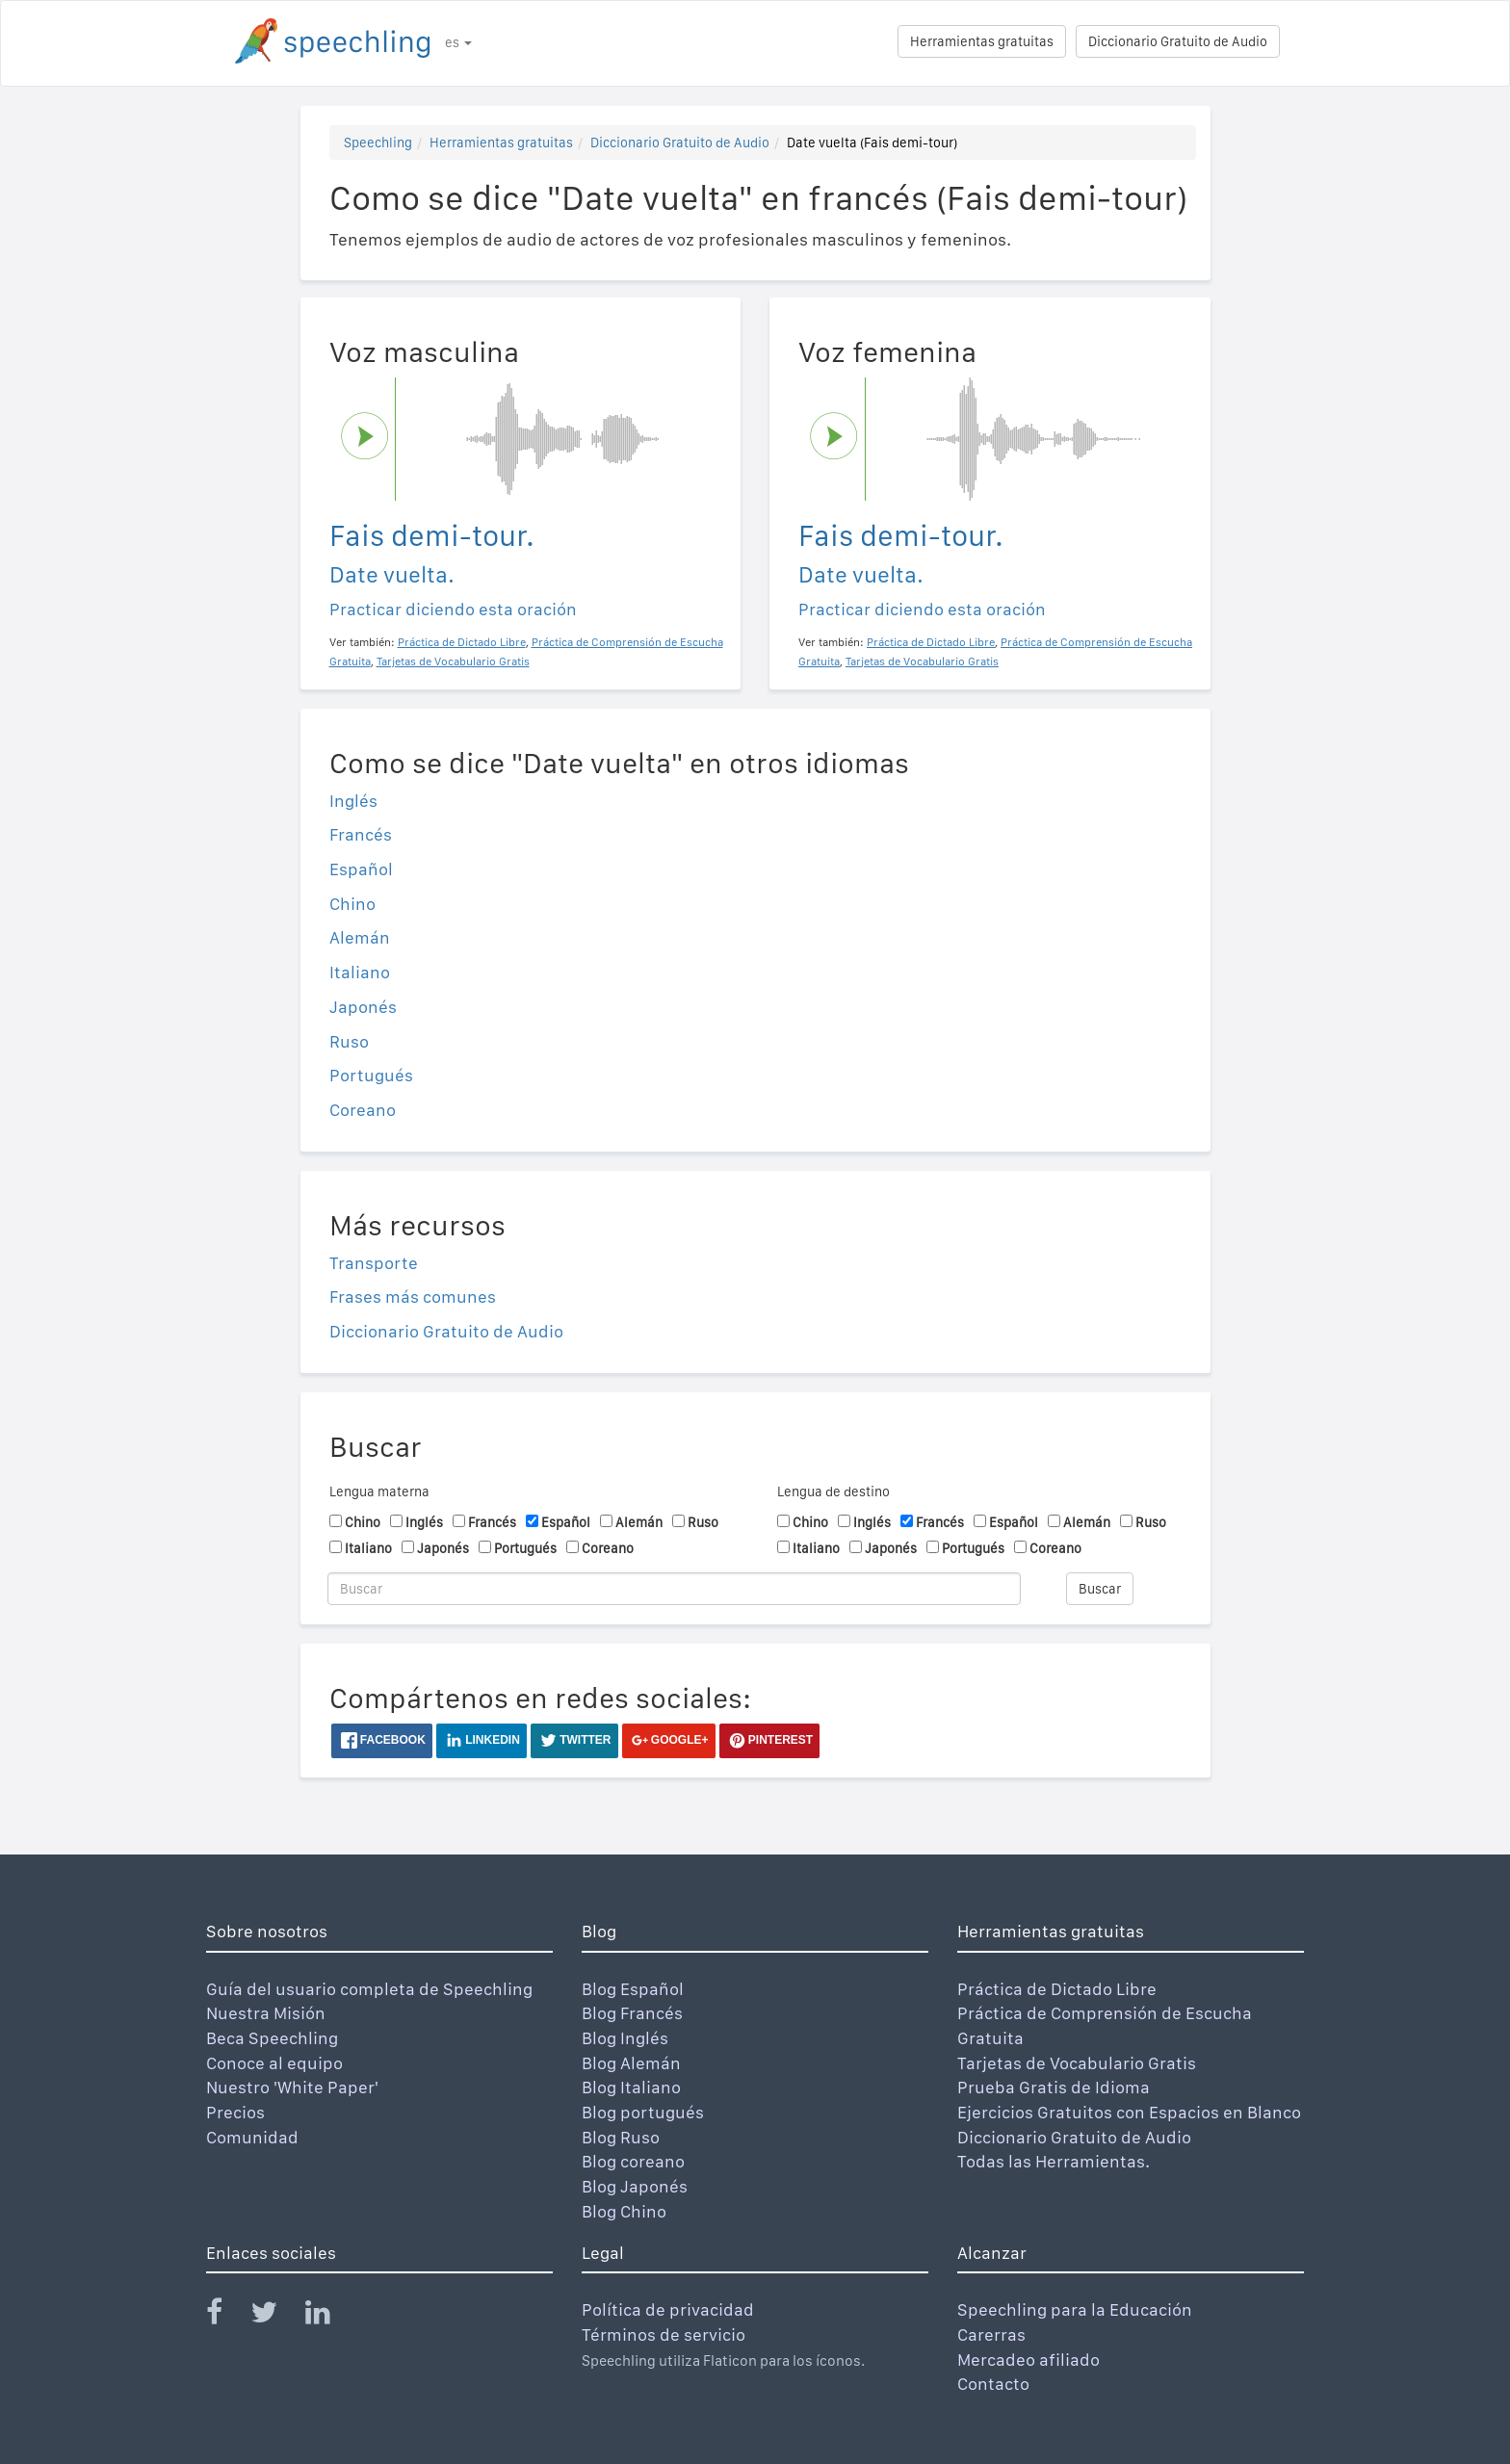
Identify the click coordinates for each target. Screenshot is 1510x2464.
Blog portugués (643, 2112)
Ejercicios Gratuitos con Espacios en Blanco (1129, 2112)
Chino (352, 904)
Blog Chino (624, 2211)
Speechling (378, 142)
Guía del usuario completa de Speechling (369, 1989)
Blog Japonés (635, 2186)
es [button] (458, 42)
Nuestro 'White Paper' (292, 2087)
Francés (360, 834)
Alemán (359, 937)
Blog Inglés (625, 2038)
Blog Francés (632, 2013)
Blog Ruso (621, 2137)
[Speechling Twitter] (275, 2316)
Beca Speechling (272, 2038)
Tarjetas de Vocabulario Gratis (1076, 2063)
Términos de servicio (663, 2334)
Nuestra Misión (265, 2013)
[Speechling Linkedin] (329, 2316)
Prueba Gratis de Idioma (1053, 2087)
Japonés (363, 1007)
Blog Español (633, 1989)
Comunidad (252, 2137)
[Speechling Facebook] (226, 2316)
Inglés (353, 801)
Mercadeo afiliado (1028, 2359)
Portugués (371, 1075)
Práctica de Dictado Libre (1057, 1989)
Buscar (1100, 1588)
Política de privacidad (668, 2309)
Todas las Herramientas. (1053, 2161)
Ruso (349, 1041)
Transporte (373, 1263)
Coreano (362, 1110)
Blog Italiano (631, 2087)
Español (361, 869)
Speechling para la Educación (1074, 2309)
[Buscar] (674, 1588)
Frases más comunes (412, 1296)
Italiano (359, 972)
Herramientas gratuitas (982, 41)
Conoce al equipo (274, 2063)
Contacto (993, 2383)
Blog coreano (633, 2161)
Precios (235, 2112)
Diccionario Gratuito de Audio (1177, 41)
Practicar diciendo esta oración (453, 609)
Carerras (991, 2334)
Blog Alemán (631, 2063)
